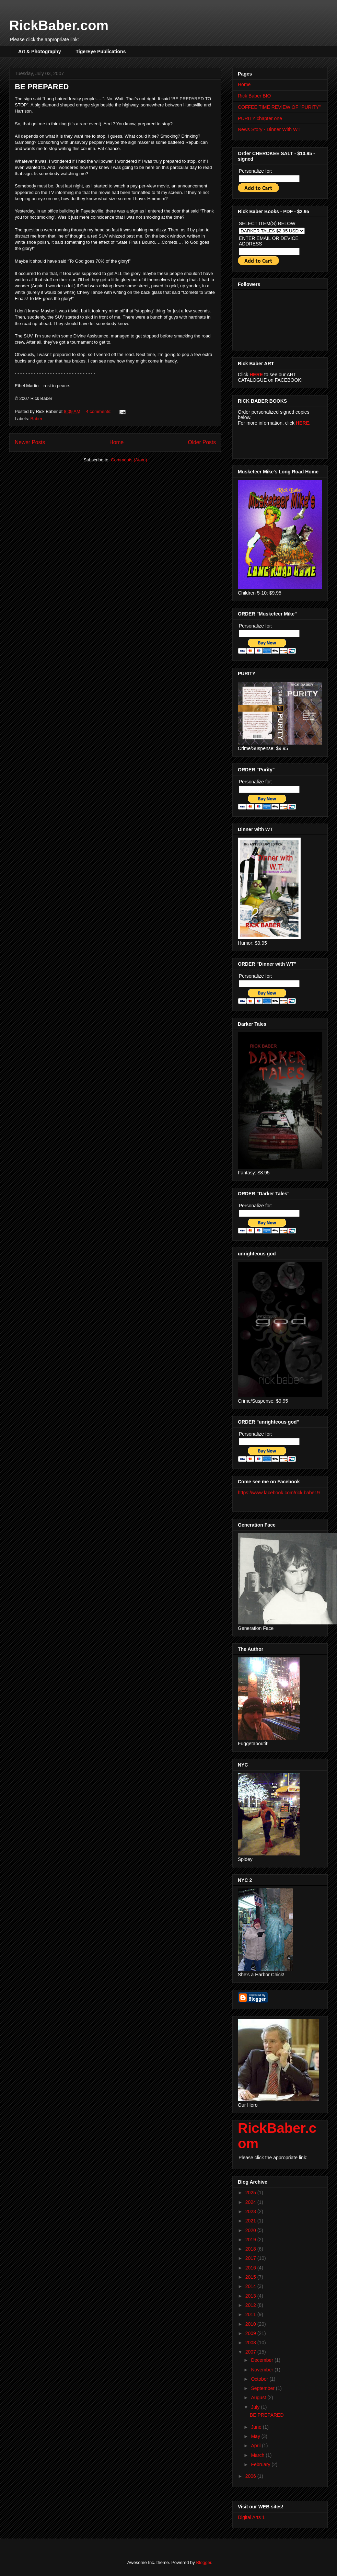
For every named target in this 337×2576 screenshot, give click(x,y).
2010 (251, 2324)
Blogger (203, 2562)
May (256, 2436)
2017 (251, 2258)
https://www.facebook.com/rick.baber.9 (279, 1492)
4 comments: (99, 411)
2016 (251, 2267)
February (261, 2464)
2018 (251, 2249)
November (262, 2369)
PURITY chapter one (260, 118)
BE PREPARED (42, 86)
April (256, 2445)
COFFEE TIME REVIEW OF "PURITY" (279, 107)
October (260, 2379)
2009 (251, 2333)
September (263, 2388)
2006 (251, 2476)
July (256, 2407)
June (257, 2427)
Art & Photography (39, 51)
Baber (37, 418)
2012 (251, 2305)
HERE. (303, 423)
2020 (251, 2230)
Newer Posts (30, 442)
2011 (251, 2314)
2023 (251, 2211)
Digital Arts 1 (251, 2517)
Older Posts (202, 442)
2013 (251, 2296)
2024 (251, 2202)
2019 (251, 2239)
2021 (251, 2220)
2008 (251, 2342)
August (259, 2397)
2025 (251, 2192)
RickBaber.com (58, 25)
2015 (251, 2277)
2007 (251, 2352)
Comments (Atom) (129, 459)
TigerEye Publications (100, 51)
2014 (251, 2286)
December (262, 2360)
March (258, 2455)
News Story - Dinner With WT (269, 129)
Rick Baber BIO (254, 96)
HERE (256, 374)
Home (116, 442)
